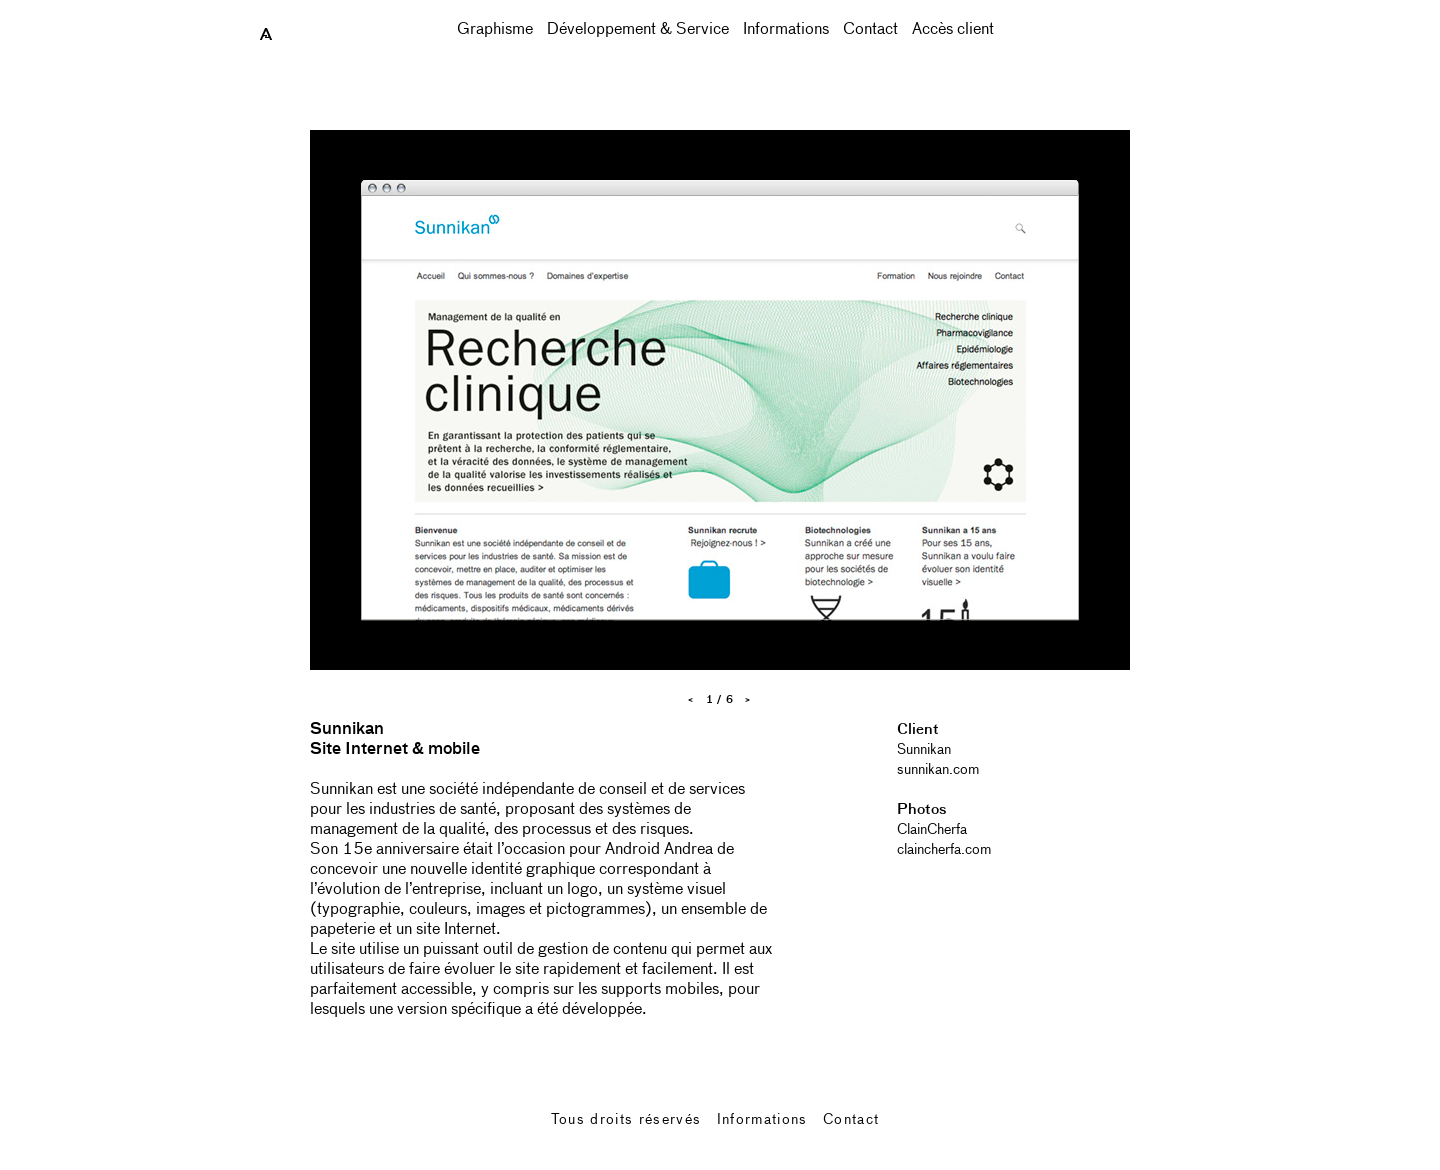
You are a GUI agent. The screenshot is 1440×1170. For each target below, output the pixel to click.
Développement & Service (638, 30)
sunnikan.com (938, 770)
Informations (786, 30)
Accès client (953, 30)
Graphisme (495, 30)
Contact (870, 30)
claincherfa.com (944, 850)
